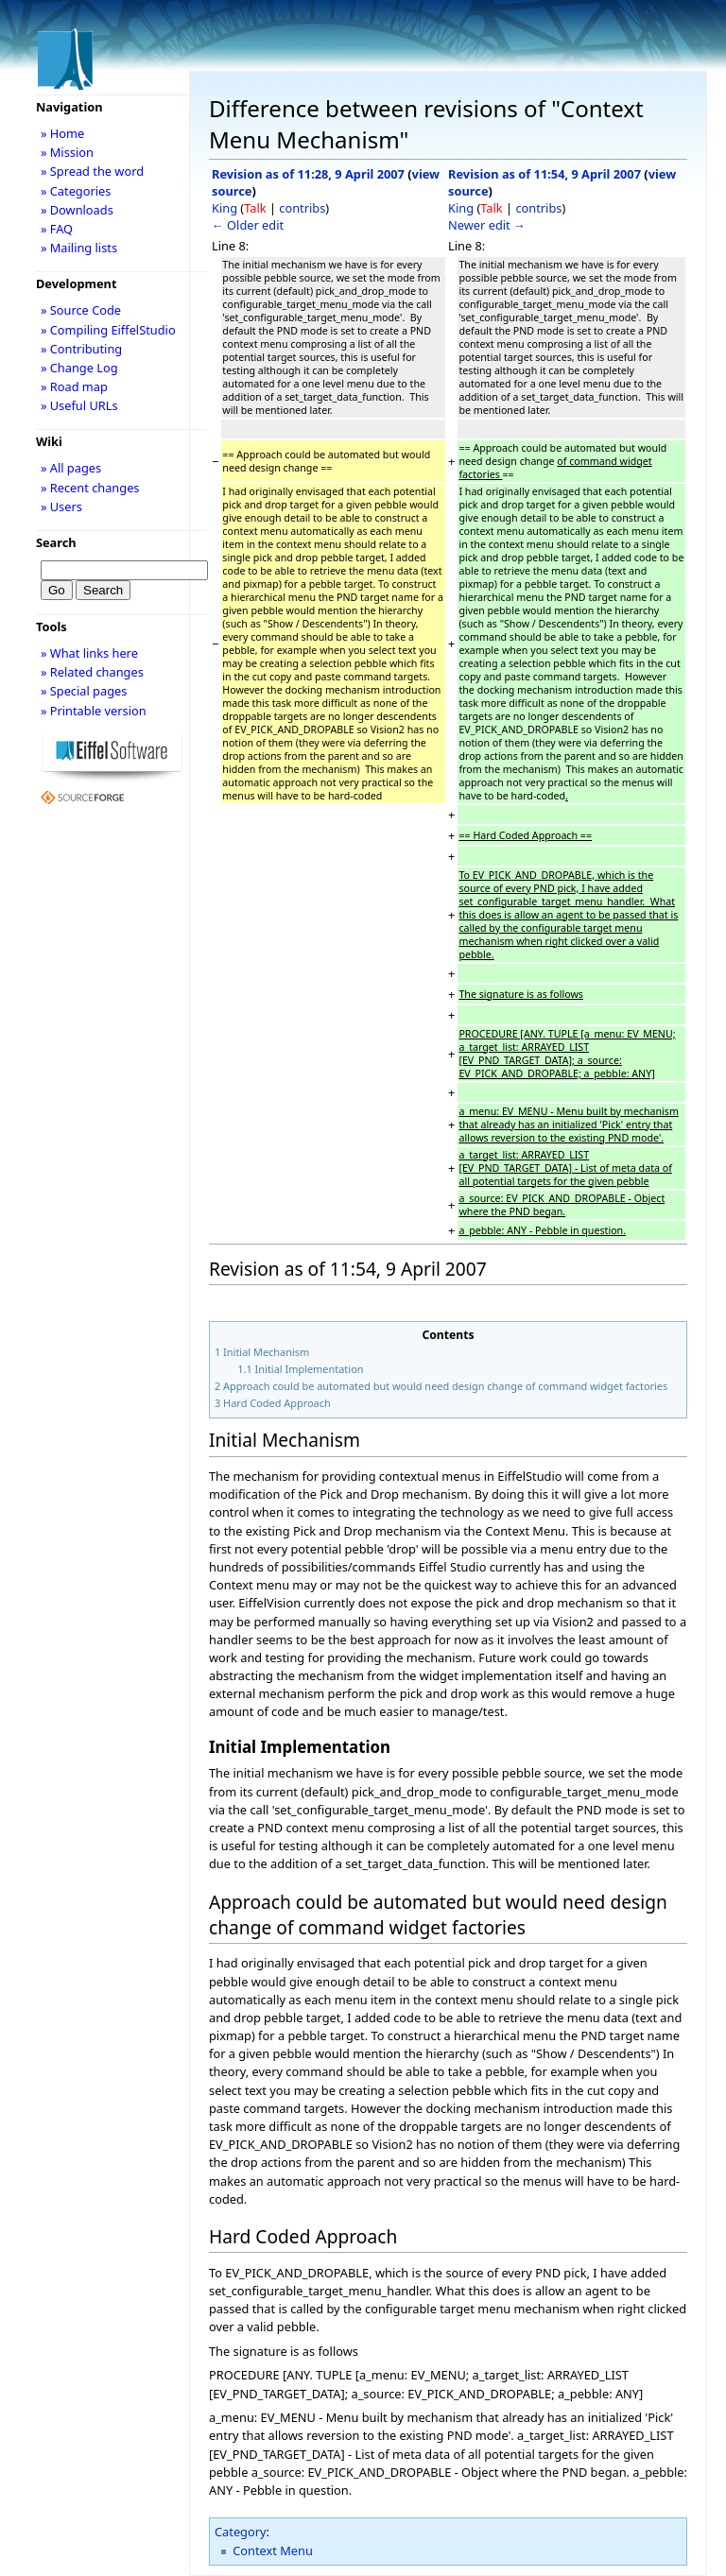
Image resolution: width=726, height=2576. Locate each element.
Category (241, 2531)
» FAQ (57, 228)
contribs (302, 207)
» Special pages (84, 690)
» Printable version (94, 710)
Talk (255, 207)
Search (56, 542)
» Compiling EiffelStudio (108, 329)
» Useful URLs (79, 405)
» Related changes (92, 671)
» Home (62, 133)
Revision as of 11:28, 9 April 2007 (308, 173)
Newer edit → (487, 224)
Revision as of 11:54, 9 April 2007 (544, 173)
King (224, 207)
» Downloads (77, 209)
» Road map (74, 386)
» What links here (89, 652)
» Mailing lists (79, 247)
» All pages (71, 467)
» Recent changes (90, 487)
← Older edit (248, 224)
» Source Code (81, 309)
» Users (61, 506)
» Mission (67, 152)
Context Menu (273, 2550)
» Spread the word (92, 171)
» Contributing (81, 348)
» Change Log (79, 367)
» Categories (76, 190)
